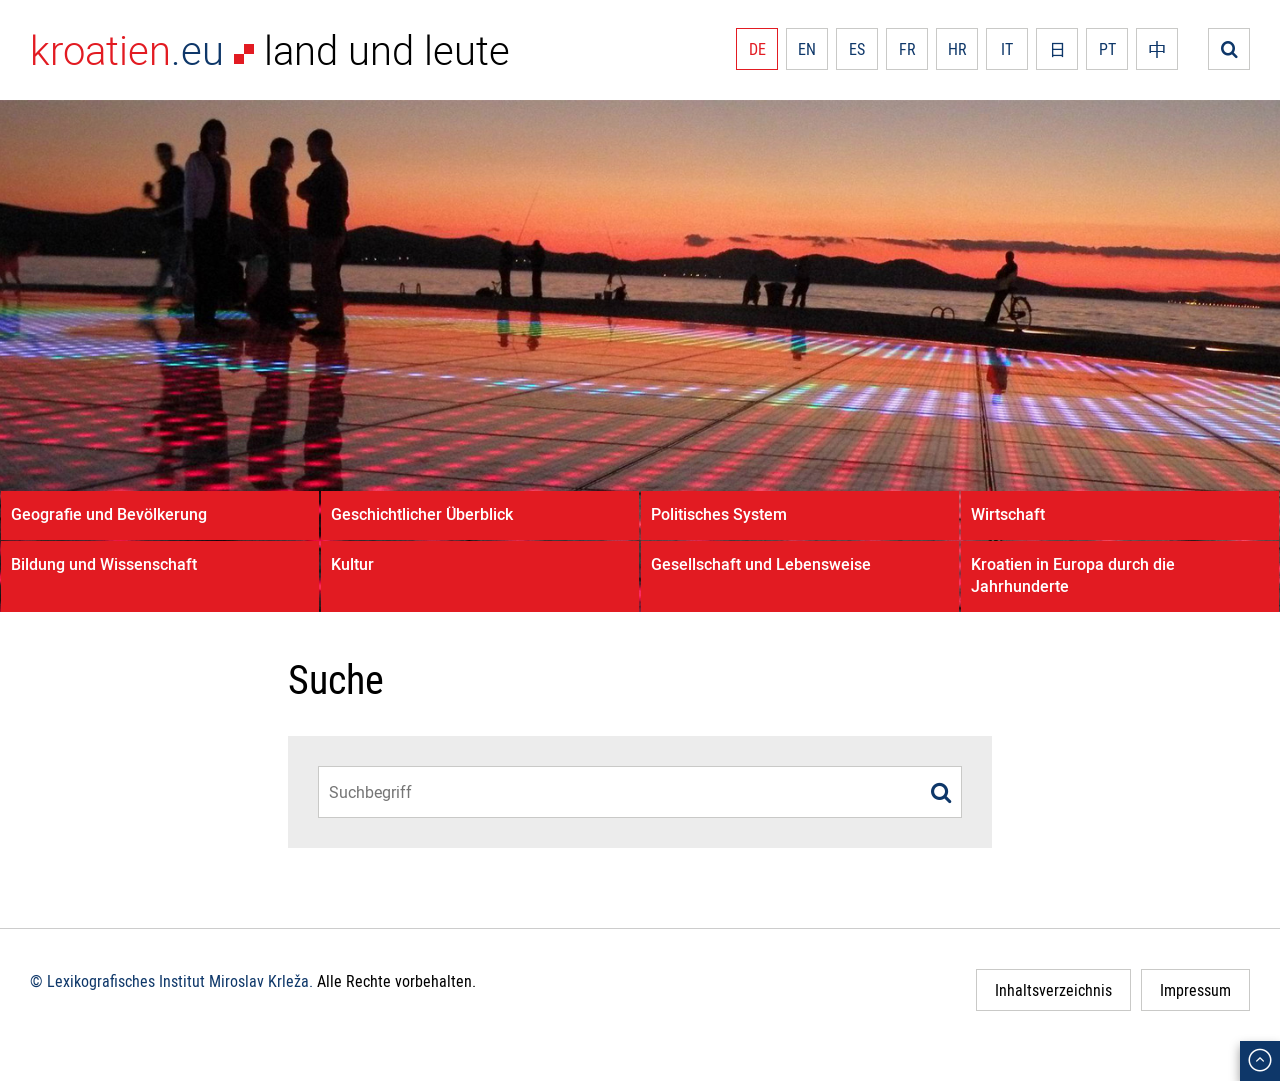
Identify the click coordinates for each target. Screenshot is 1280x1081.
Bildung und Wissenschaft (104, 564)
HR (957, 49)
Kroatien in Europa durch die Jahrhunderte (1073, 575)
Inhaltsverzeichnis (1053, 990)
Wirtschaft (1008, 514)
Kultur (352, 564)
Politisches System (719, 514)
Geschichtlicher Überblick (422, 514)
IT (1007, 49)
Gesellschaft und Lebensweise (761, 564)
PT (1107, 49)
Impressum (1195, 990)
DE (757, 49)
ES (857, 49)
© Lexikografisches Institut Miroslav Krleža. (171, 981)
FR (907, 49)
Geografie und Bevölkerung (109, 514)
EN (807, 49)
